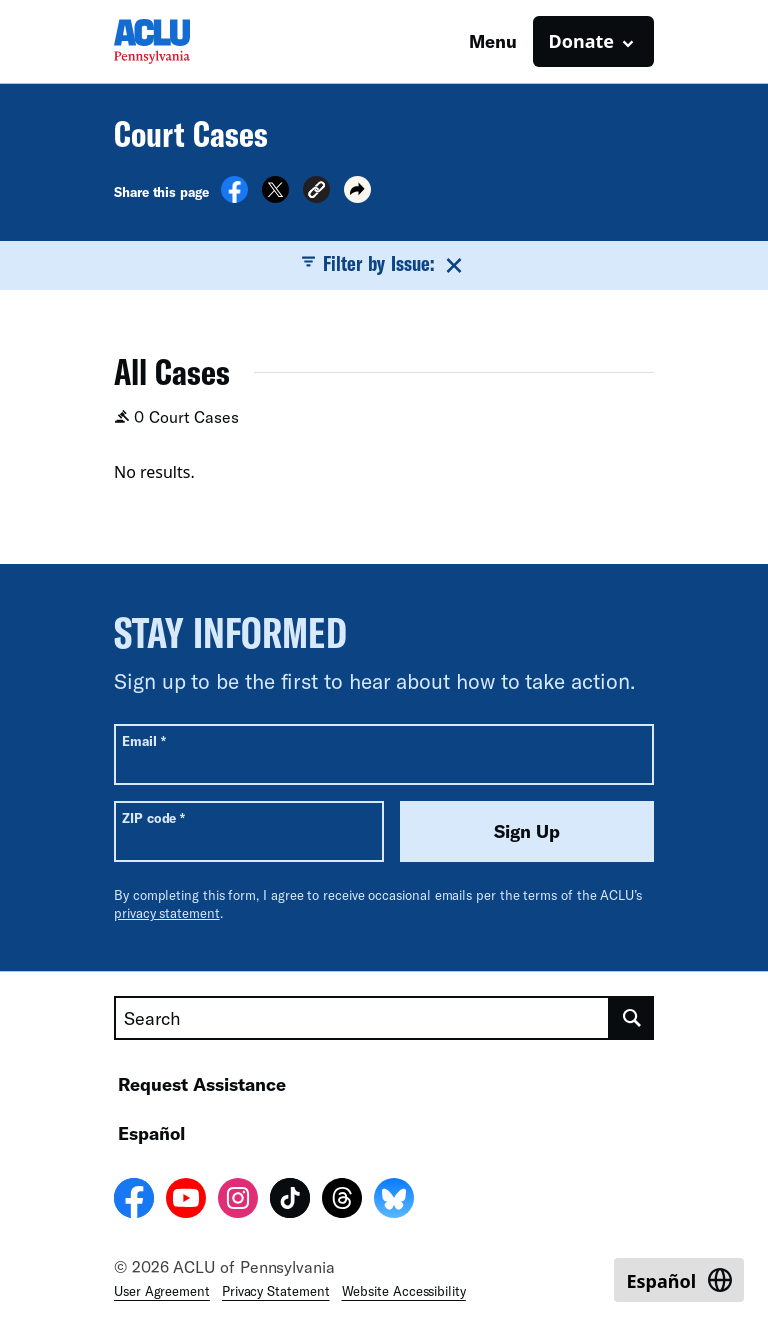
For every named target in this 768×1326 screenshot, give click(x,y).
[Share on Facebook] (234, 197)
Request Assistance (202, 1084)
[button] (316, 192)
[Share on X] (275, 197)
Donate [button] (581, 41)
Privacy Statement (276, 1291)
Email (143, 740)
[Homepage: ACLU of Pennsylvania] (184, 41)
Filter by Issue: (384, 264)
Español (151, 1133)
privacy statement (167, 913)
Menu (493, 41)
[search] (632, 1018)
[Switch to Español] (679, 1280)
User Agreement (162, 1291)
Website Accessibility (404, 1291)
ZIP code (153, 817)
